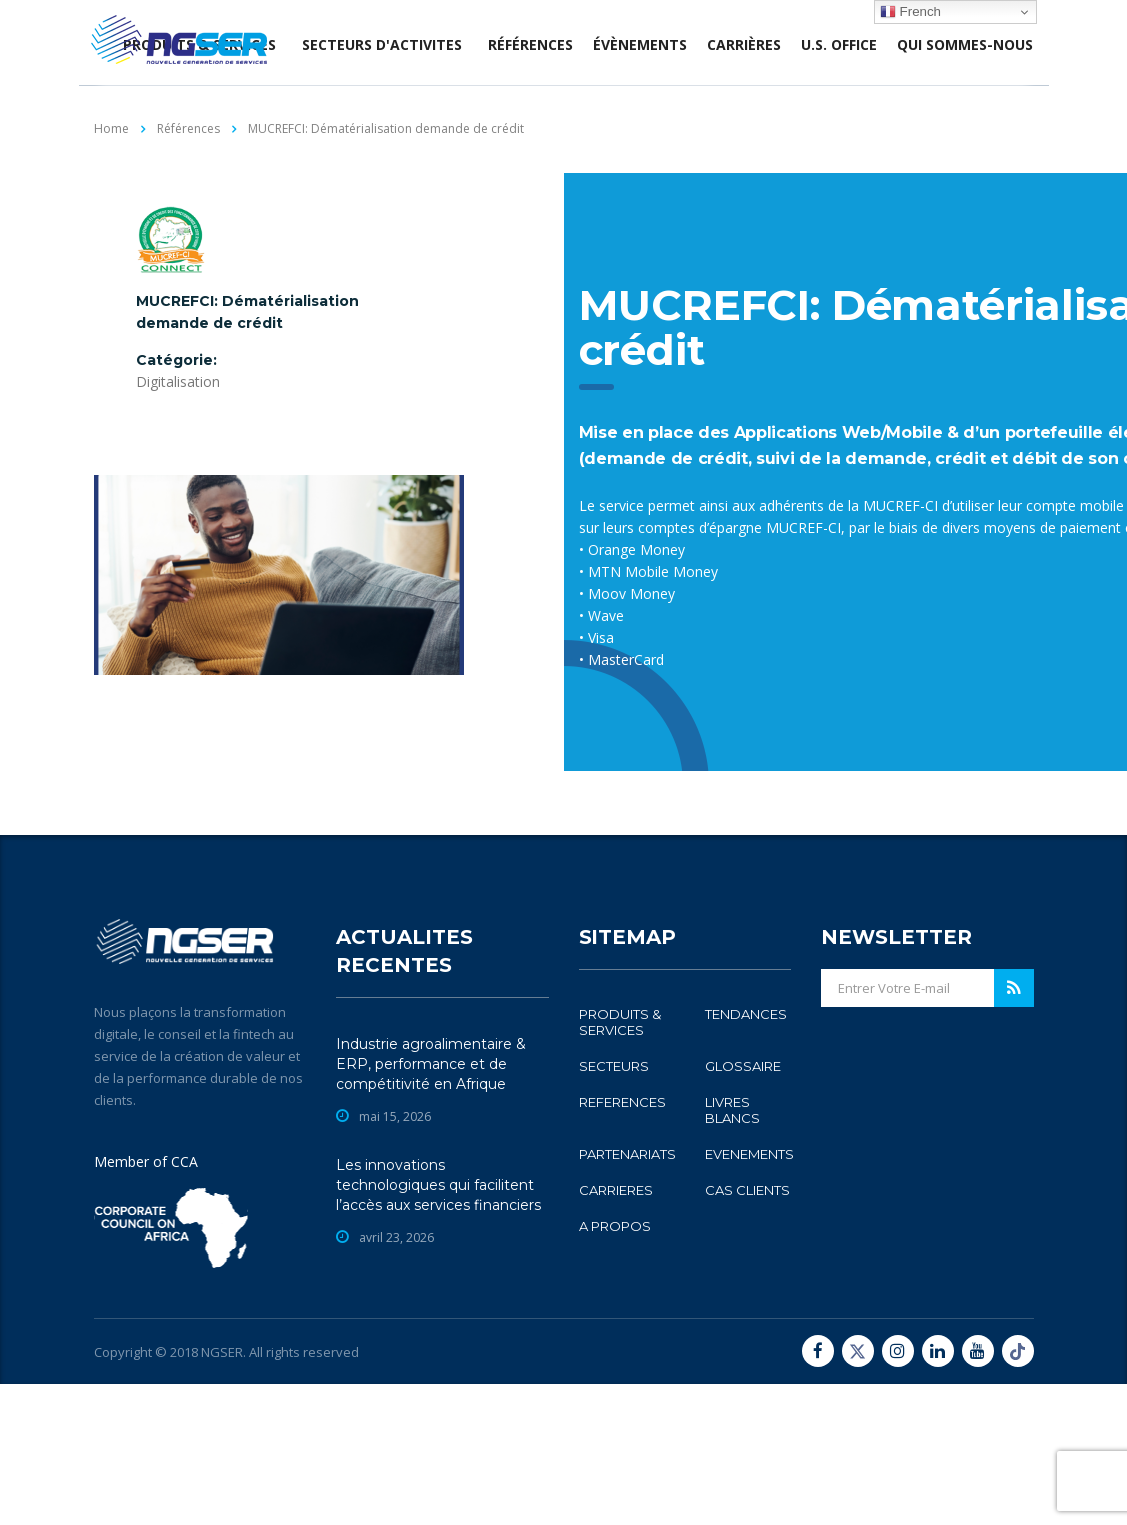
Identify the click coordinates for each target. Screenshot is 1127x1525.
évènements (640, 44)
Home (111, 128)
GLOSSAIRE (743, 1207)
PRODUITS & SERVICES (620, 1163)
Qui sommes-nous (965, 44)
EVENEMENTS (749, 1295)
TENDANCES (746, 1155)
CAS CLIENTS (747, 1331)
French (910, 12)
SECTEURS (614, 1207)
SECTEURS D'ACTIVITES (382, 44)
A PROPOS (615, 1367)
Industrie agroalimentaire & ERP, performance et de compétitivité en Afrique (431, 1205)
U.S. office (839, 44)
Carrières (744, 44)
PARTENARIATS (627, 1295)
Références (530, 44)
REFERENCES (622, 1243)
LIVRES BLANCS (732, 1251)
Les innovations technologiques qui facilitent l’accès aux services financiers (438, 1326)
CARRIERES (616, 1331)
